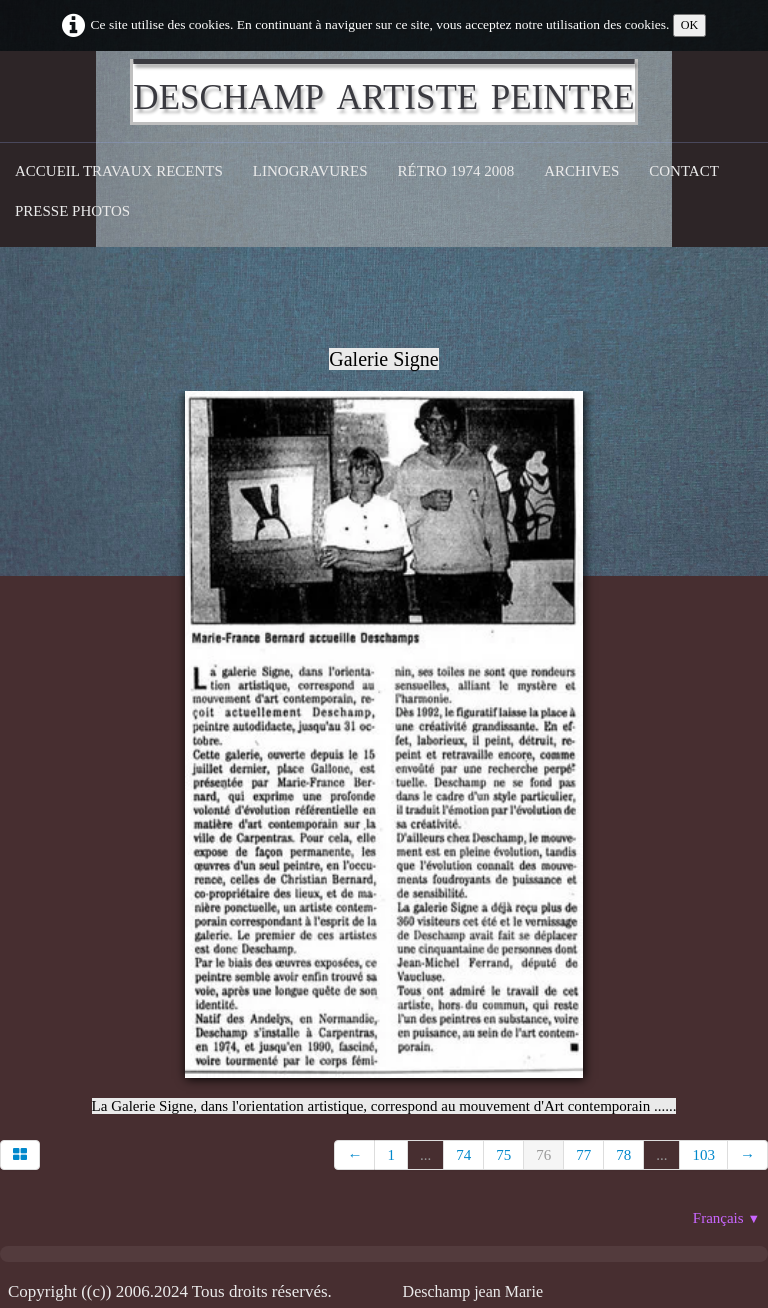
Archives (581, 171)
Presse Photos (72, 211)
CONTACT (684, 171)
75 (503, 1155)
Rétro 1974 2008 (456, 171)
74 (463, 1155)
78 (623, 1155)
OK (690, 25)
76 (543, 1155)
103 (703, 1155)
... (425, 1155)
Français (726, 1218)
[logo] (383, 92)
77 (583, 1155)
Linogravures (310, 171)
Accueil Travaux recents (119, 171)
